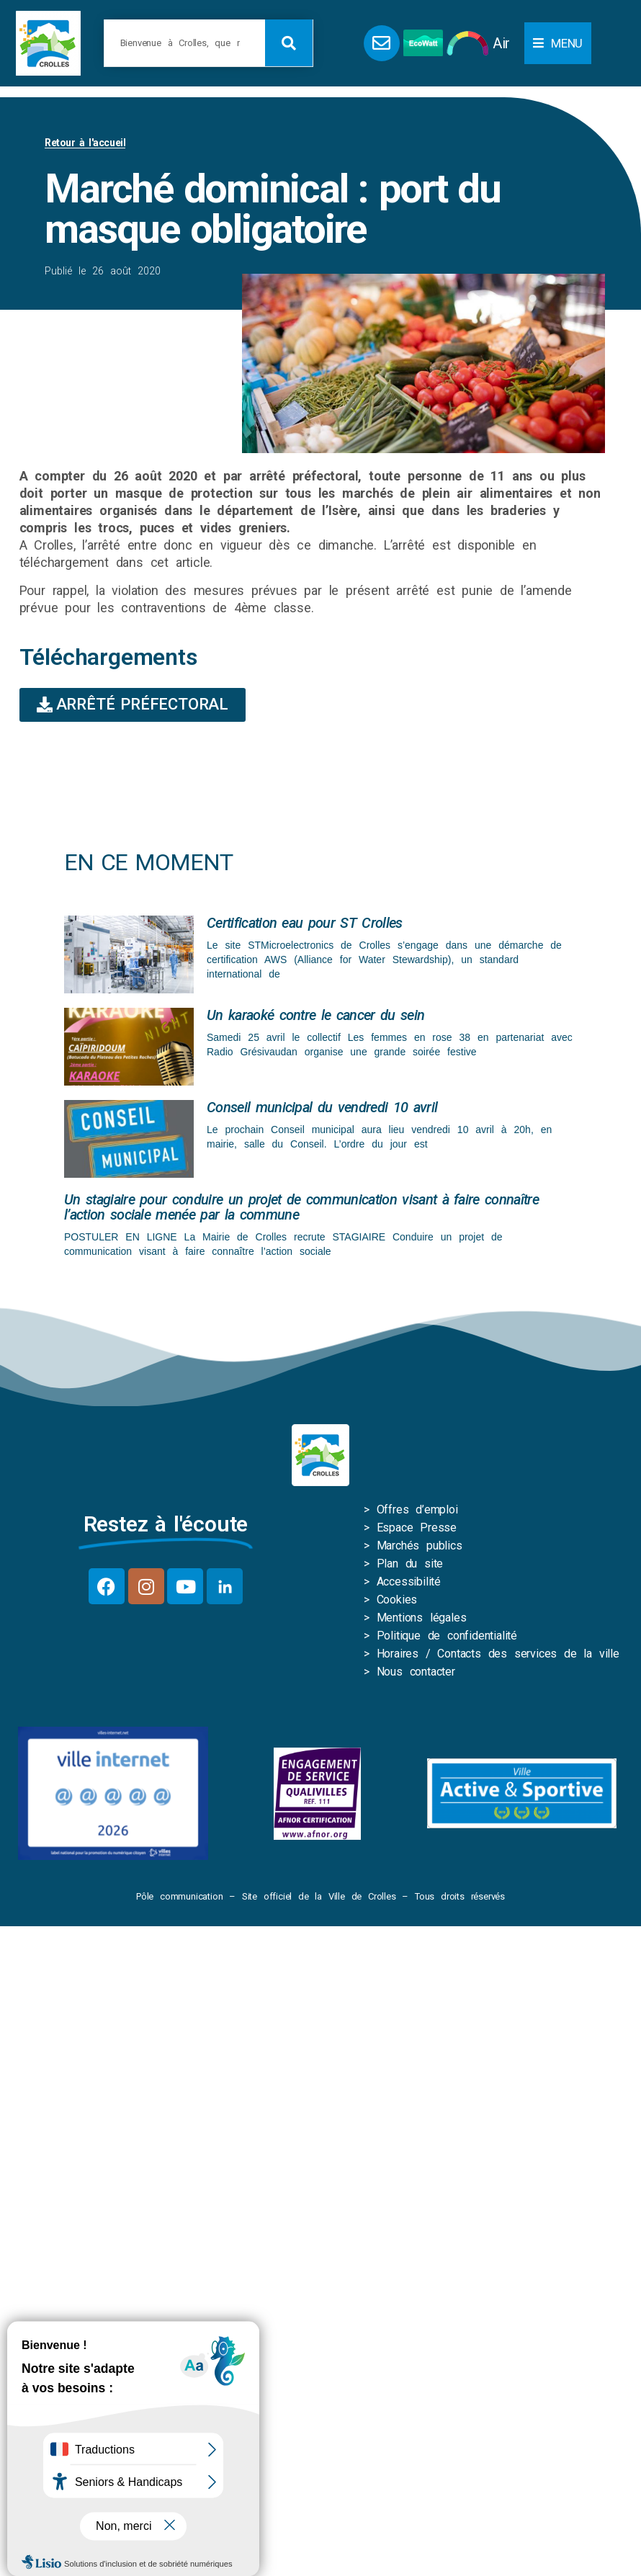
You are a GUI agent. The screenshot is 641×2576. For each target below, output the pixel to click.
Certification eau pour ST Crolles (305, 922)
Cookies (397, 1599)
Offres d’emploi (417, 1509)
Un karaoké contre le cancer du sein (315, 1015)
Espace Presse (417, 1527)
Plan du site (410, 1563)
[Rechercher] (289, 42)
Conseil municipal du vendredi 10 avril (322, 1107)
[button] (557, 43)
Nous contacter (416, 1671)
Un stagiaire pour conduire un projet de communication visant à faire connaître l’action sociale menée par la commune (301, 1207)
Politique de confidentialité (447, 1635)
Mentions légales (422, 1617)
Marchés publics (419, 1545)
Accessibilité (409, 1581)
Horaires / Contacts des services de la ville (498, 1653)
